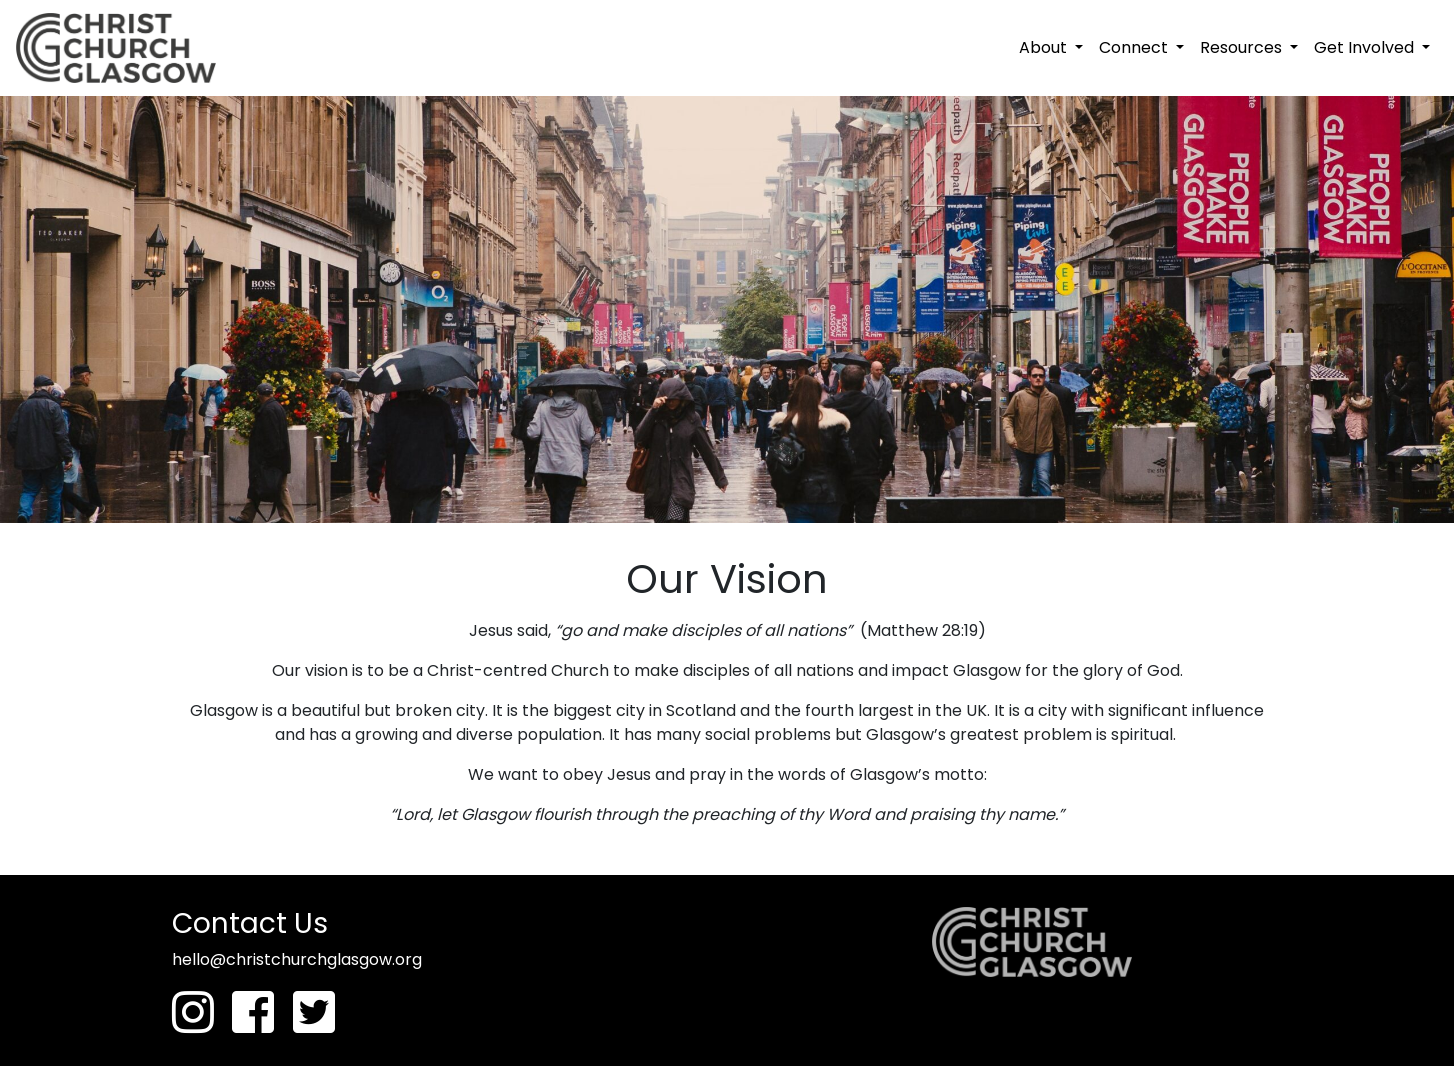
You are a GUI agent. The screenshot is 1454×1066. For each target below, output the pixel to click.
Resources (1243, 47)
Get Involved (1366, 47)
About (1045, 47)
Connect (1135, 47)
